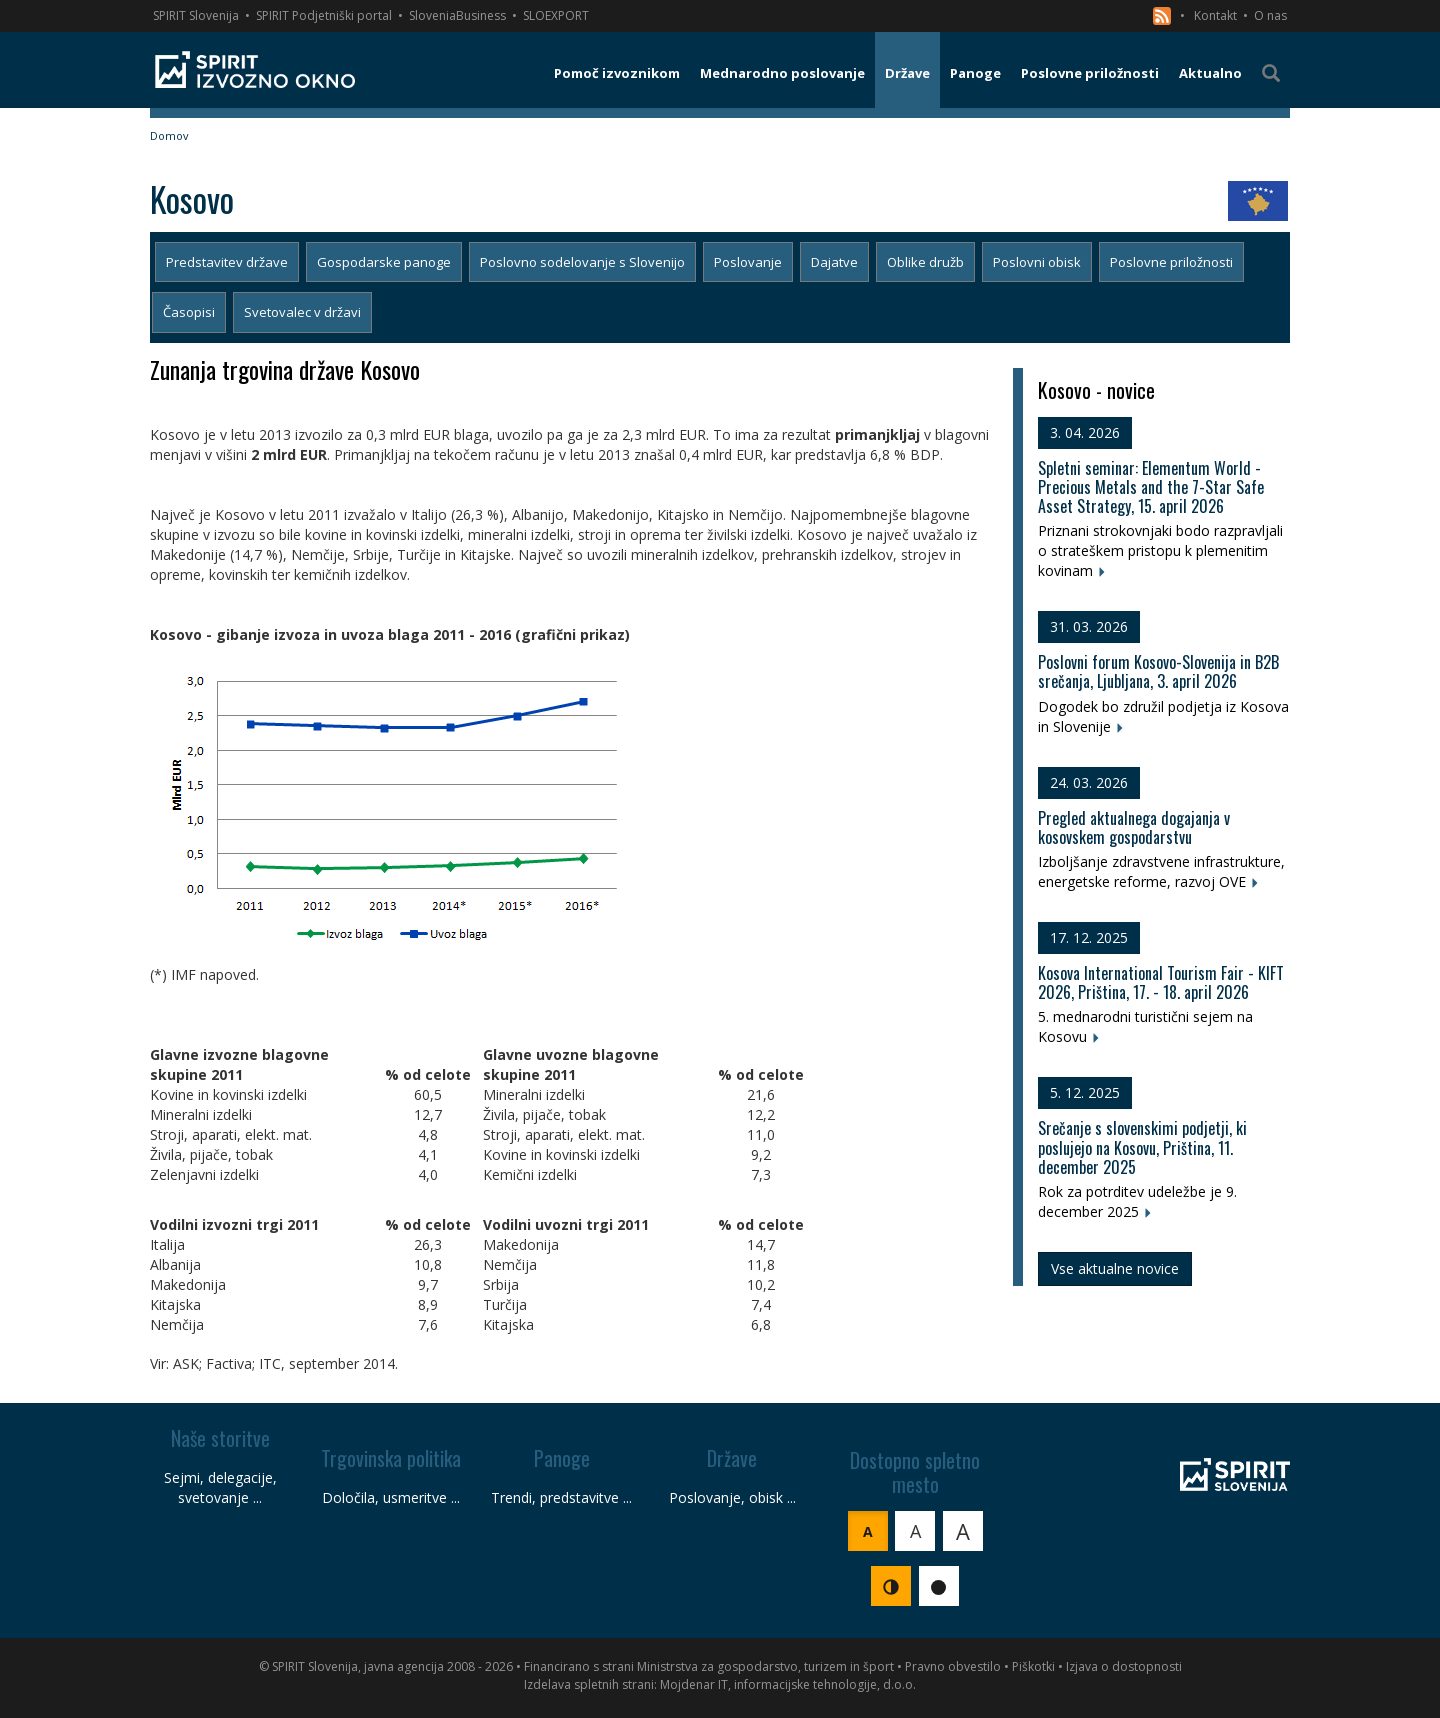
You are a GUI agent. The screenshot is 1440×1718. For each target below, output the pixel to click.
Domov (169, 135)
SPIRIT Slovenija (196, 15)
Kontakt (1215, 15)
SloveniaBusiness (457, 15)
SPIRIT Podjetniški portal (324, 15)
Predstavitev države (227, 262)
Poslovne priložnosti (1171, 262)
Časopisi (189, 312)
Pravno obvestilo (953, 1666)
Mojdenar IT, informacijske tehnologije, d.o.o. (788, 1684)
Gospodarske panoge (384, 262)
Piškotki (1033, 1666)
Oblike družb (925, 262)
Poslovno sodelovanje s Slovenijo (582, 262)
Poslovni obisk (1037, 262)
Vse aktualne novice (1115, 1268)
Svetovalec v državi (302, 312)
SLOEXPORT (556, 15)
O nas (1270, 15)
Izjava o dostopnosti (1124, 1666)
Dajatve (834, 262)
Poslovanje (748, 262)
